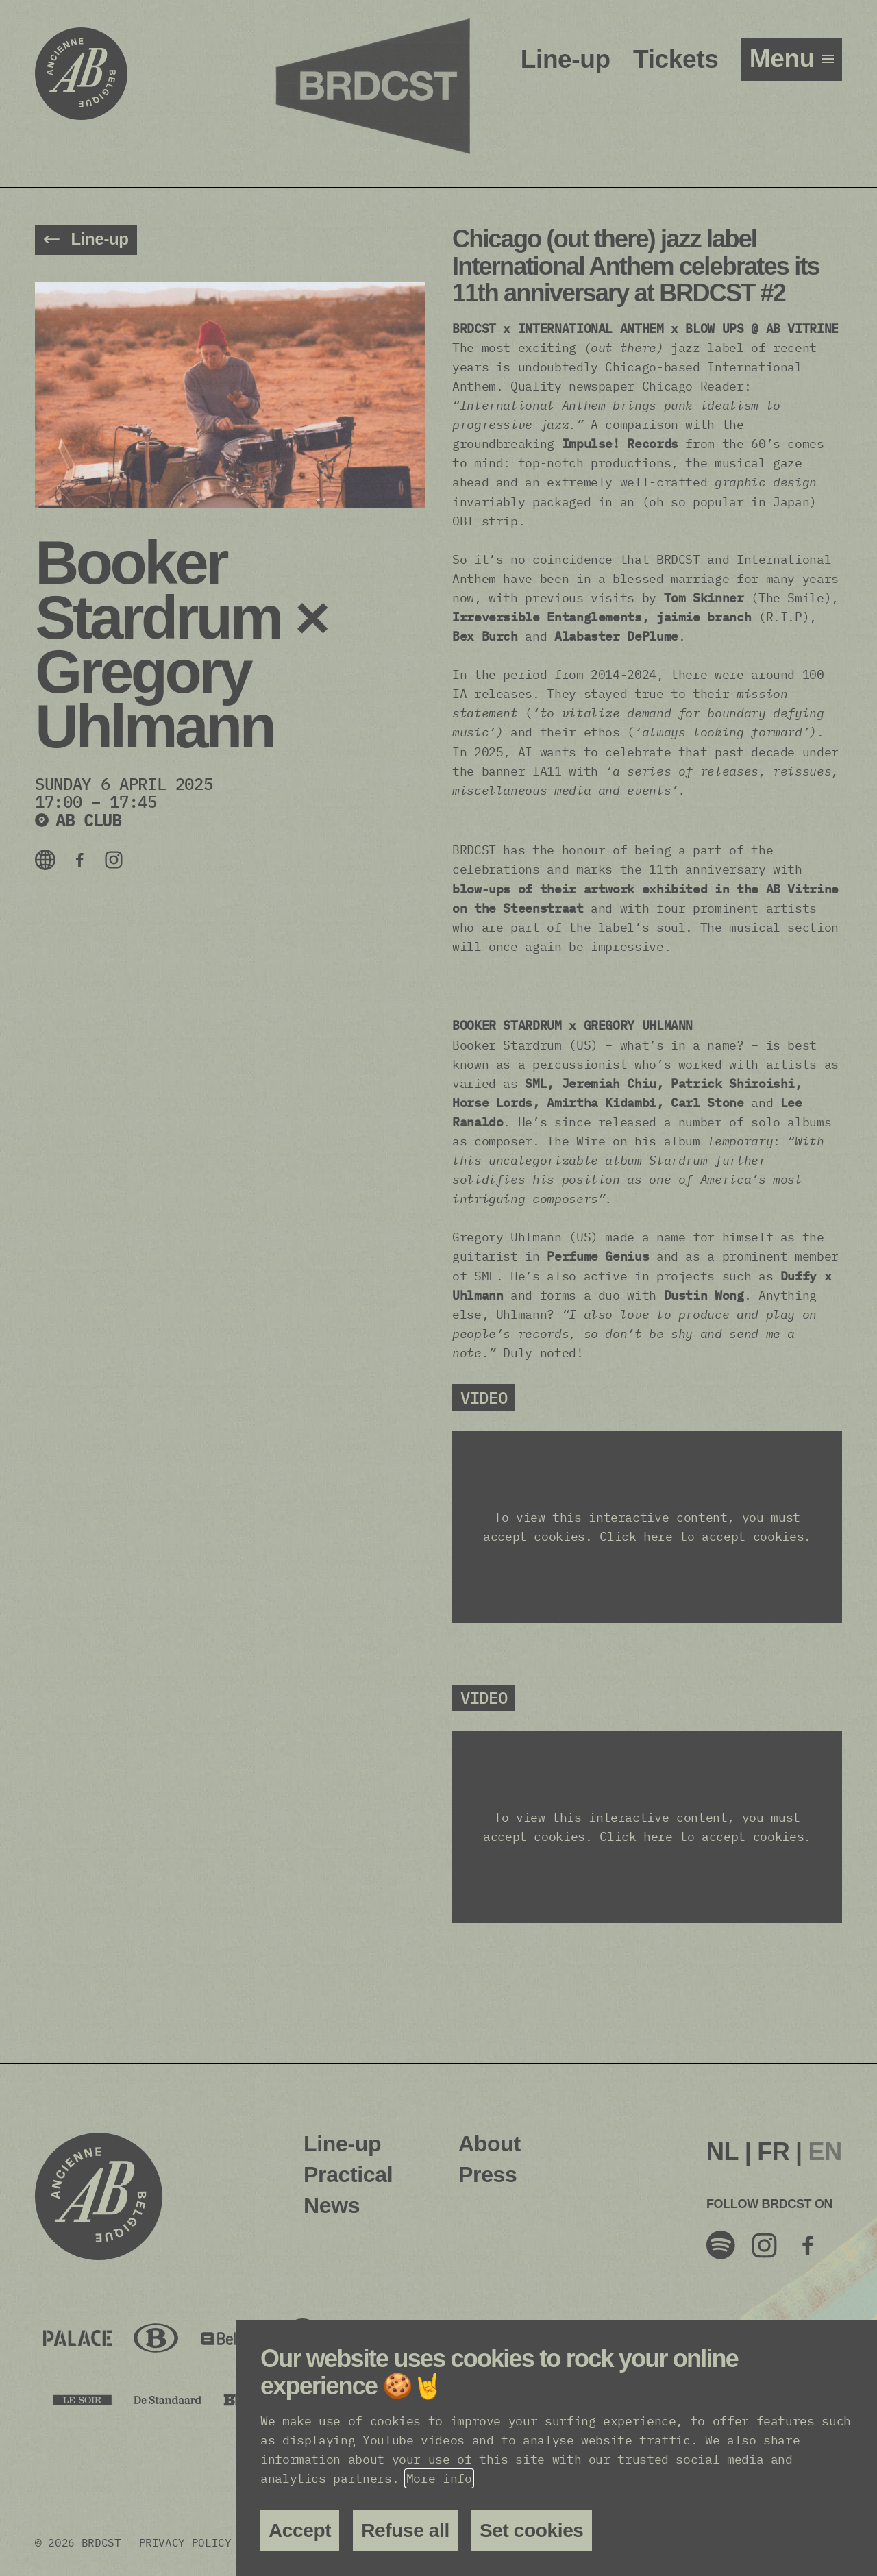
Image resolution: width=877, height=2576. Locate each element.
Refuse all (405, 2530)
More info (439, 2478)
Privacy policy (185, 2542)
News (332, 2205)
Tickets (675, 59)
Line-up (565, 59)
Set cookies (532, 2530)
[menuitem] (722, 2152)
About (489, 2143)
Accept (300, 2530)
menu (786, 59)
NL (722, 2152)
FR (773, 2152)
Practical (348, 2174)
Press (487, 2174)
